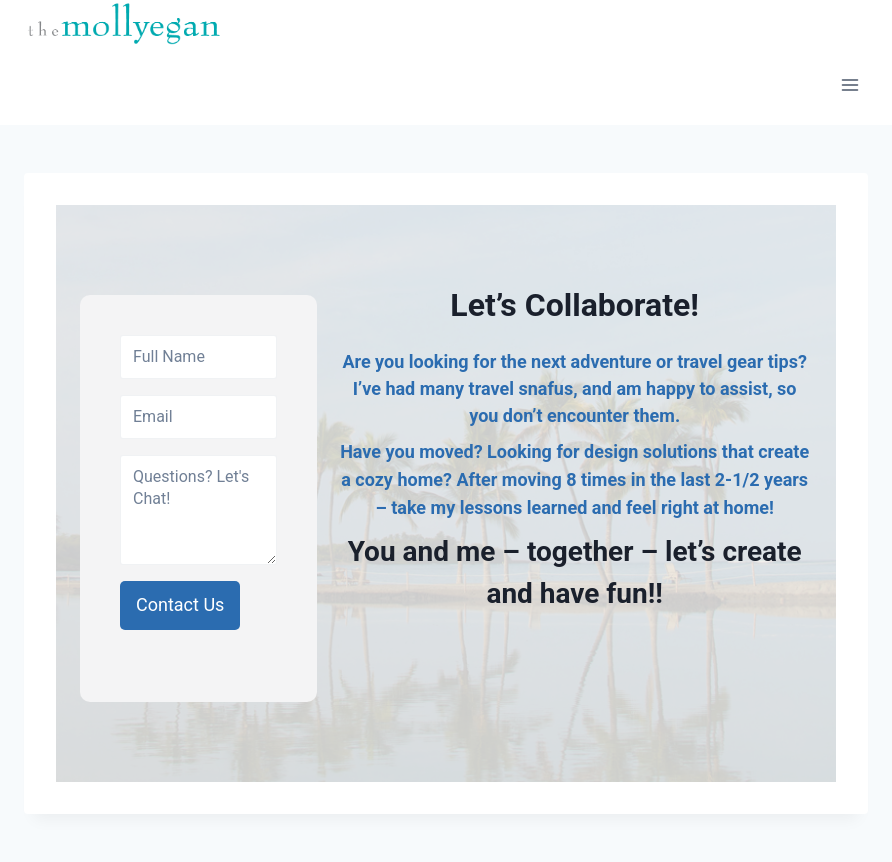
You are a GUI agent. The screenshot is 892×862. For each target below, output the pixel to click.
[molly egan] (124, 22)
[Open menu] (849, 85)
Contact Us (180, 604)
